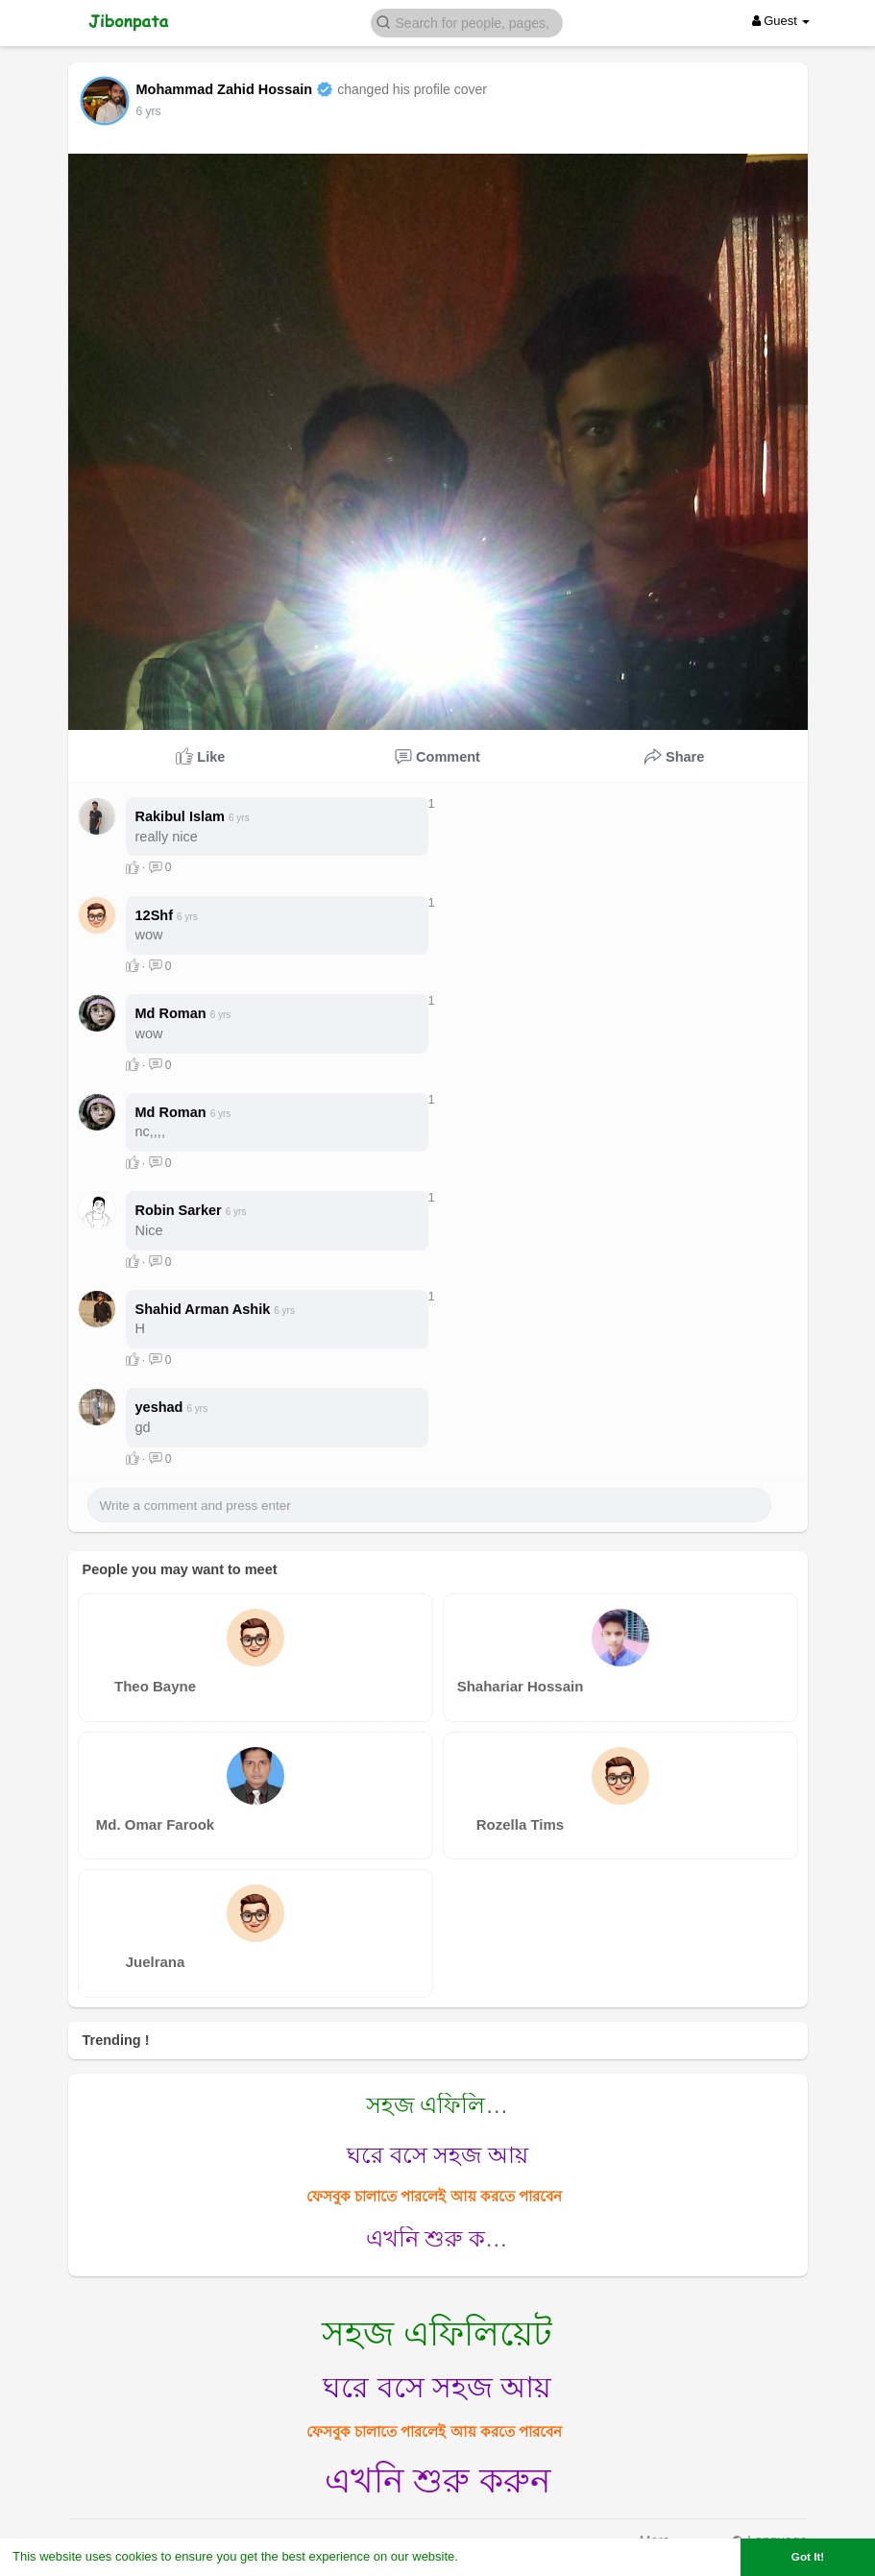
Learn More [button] (495, 2556)
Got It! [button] (807, 2556)
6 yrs (148, 111)
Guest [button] (781, 20)
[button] (467, 21)
